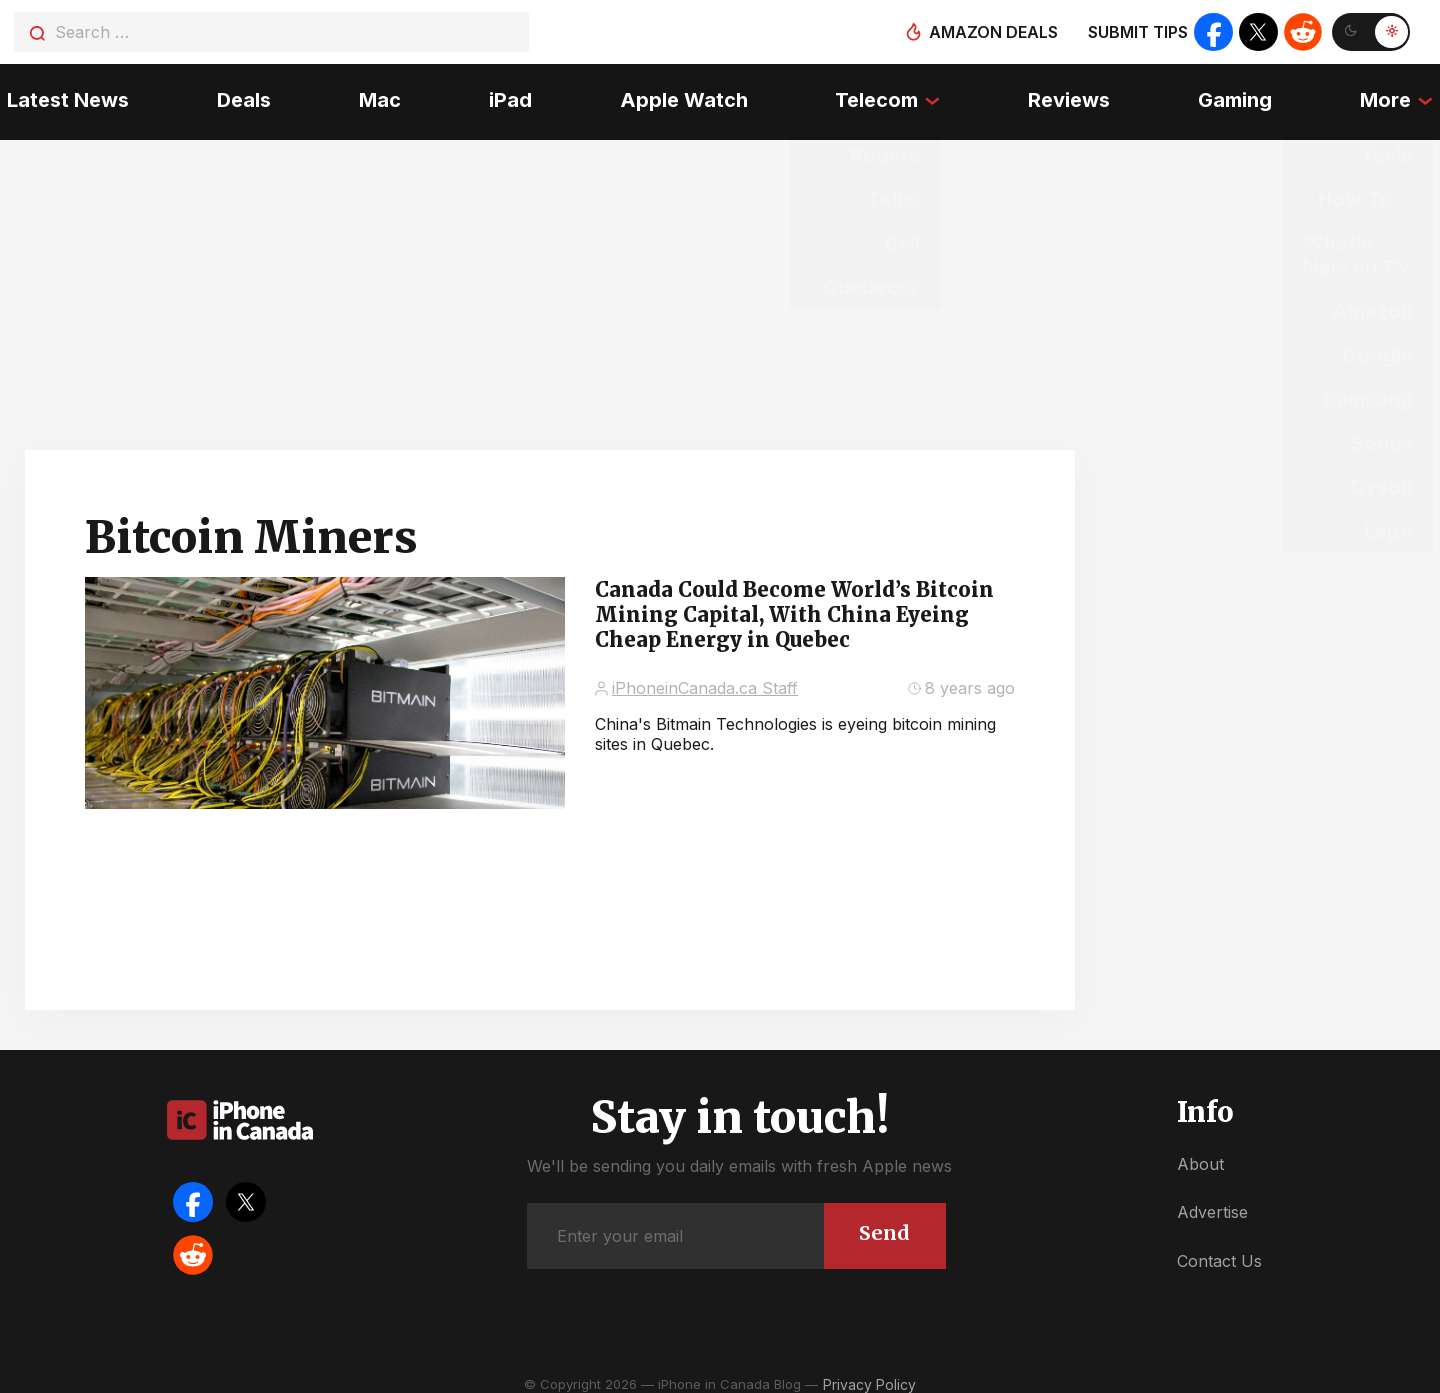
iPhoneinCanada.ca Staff (705, 676)
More (1392, 95)
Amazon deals (991, 32)
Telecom (878, 95)
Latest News (61, 95)
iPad (508, 95)
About (1200, 1152)
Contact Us (1219, 1249)
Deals (239, 95)
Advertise (1212, 1200)
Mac (376, 95)
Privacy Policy (869, 1372)
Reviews (1073, 95)
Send (883, 1220)
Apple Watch (684, 95)
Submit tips (1136, 32)
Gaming (1240, 95)
